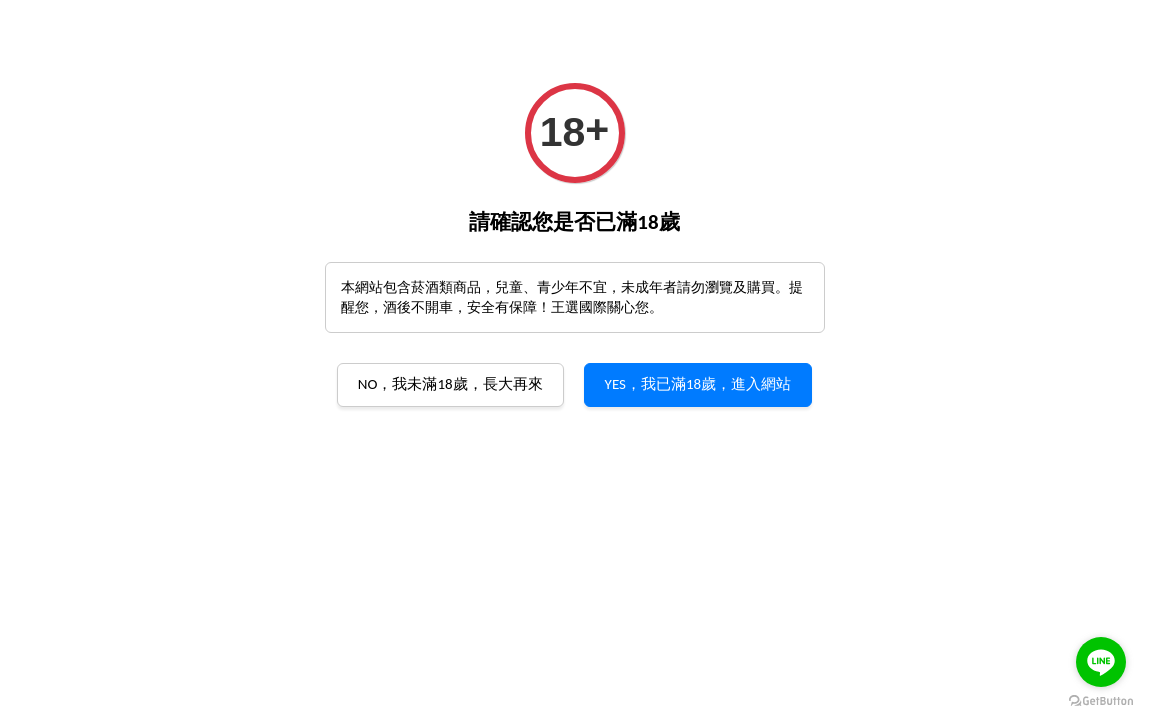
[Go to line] (1101, 662)
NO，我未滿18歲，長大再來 (450, 384)
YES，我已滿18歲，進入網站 (698, 384)
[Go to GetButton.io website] (1101, 700)
